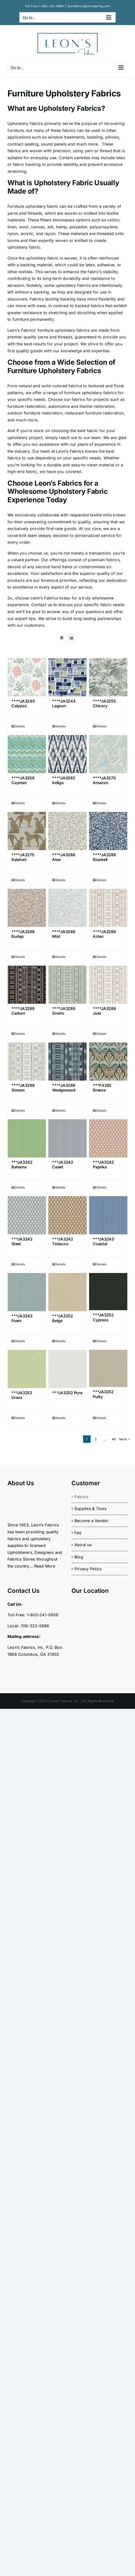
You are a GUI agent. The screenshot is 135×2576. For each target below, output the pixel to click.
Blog (78, 1556)
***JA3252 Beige (62, 1318)
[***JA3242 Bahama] (27, 1138)
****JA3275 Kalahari (22, 857)
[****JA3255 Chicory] (108, 677)
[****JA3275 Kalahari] (27, 831)
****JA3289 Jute (104, 1011)
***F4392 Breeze (102, 1088)
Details (20, 726)
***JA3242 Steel (22, 1241)
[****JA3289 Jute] (108, 985)
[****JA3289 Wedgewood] (67, 1061)
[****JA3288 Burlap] (27, 908)
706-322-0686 (35, 1625)
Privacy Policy (88, 1568)
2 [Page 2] (96, 1439)
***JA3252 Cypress (103, 1317)
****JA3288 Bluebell (104, 857)
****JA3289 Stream (22, 1088)
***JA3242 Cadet (62, 1164)
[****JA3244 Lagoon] (67, 677)
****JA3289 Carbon (22, 1011)
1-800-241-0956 (51, 6)
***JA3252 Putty (103, 1394)
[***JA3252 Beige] (67, 1292)
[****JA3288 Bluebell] (108, 831)
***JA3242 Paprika (103, 1164)
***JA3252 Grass (21, 1395)
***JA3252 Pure (67, 1392)
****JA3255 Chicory (104, 703)
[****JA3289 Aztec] (108, 908)
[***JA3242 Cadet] (67, 1138)
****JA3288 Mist (63, 934)
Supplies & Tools (90, 1508)
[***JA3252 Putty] (108, 1368)
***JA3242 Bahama (22, 1164)
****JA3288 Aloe (63, 857)
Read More (44, 1566)
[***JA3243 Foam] (27, 1292)
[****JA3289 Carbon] (27, 985)
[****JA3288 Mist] (67, 908)
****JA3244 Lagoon (64, 703)
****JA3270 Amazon (104, 780)
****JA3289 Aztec (104, 934)
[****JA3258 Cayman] (27, 754)
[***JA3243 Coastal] (108, 1215)
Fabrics (81, 1496)
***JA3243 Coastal (103, 1241)
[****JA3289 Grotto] (67, 985)
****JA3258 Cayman (22, 780)
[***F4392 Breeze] (108, 1061)
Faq (78, 1532)
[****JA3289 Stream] (27, 1061)
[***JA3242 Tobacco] (67, 1215)
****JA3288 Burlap (22, 934)
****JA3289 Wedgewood (63, 1088)
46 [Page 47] (114, 1439)
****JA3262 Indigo (63, 780)
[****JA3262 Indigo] (67, 754)
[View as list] (71, 638)
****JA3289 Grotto (63, 1011)
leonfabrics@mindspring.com (89, 6)
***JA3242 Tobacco (62, 1241)
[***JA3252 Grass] (27, 1369)
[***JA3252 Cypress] (108, 1291)
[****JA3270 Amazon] (108, 754)
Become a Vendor (91, 1520)
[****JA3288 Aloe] (67, 831)
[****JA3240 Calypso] (27, 677)
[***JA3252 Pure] (67, 1369)
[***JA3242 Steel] (27, 1215)
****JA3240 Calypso (23, 703)
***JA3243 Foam (22, 1318)
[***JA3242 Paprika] (108, 1138)
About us (83, 1544)
